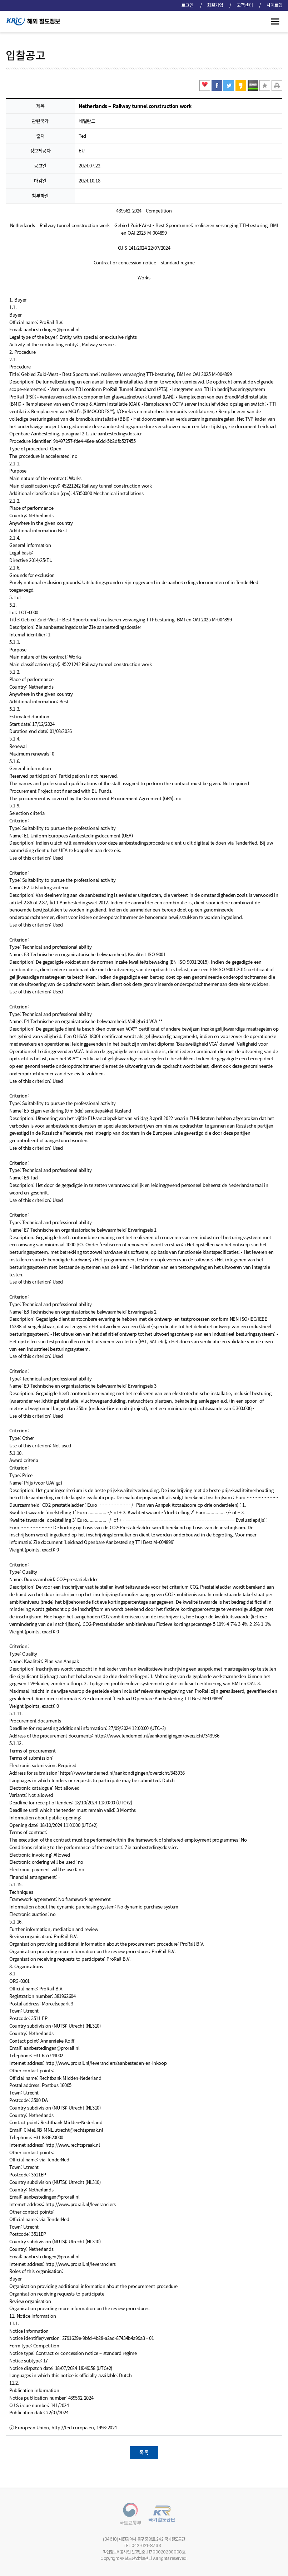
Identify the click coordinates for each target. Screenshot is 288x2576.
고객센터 (245, 5)
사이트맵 (274, 5)
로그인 (188, 5)
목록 (144, 2452)
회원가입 (215, 5)
